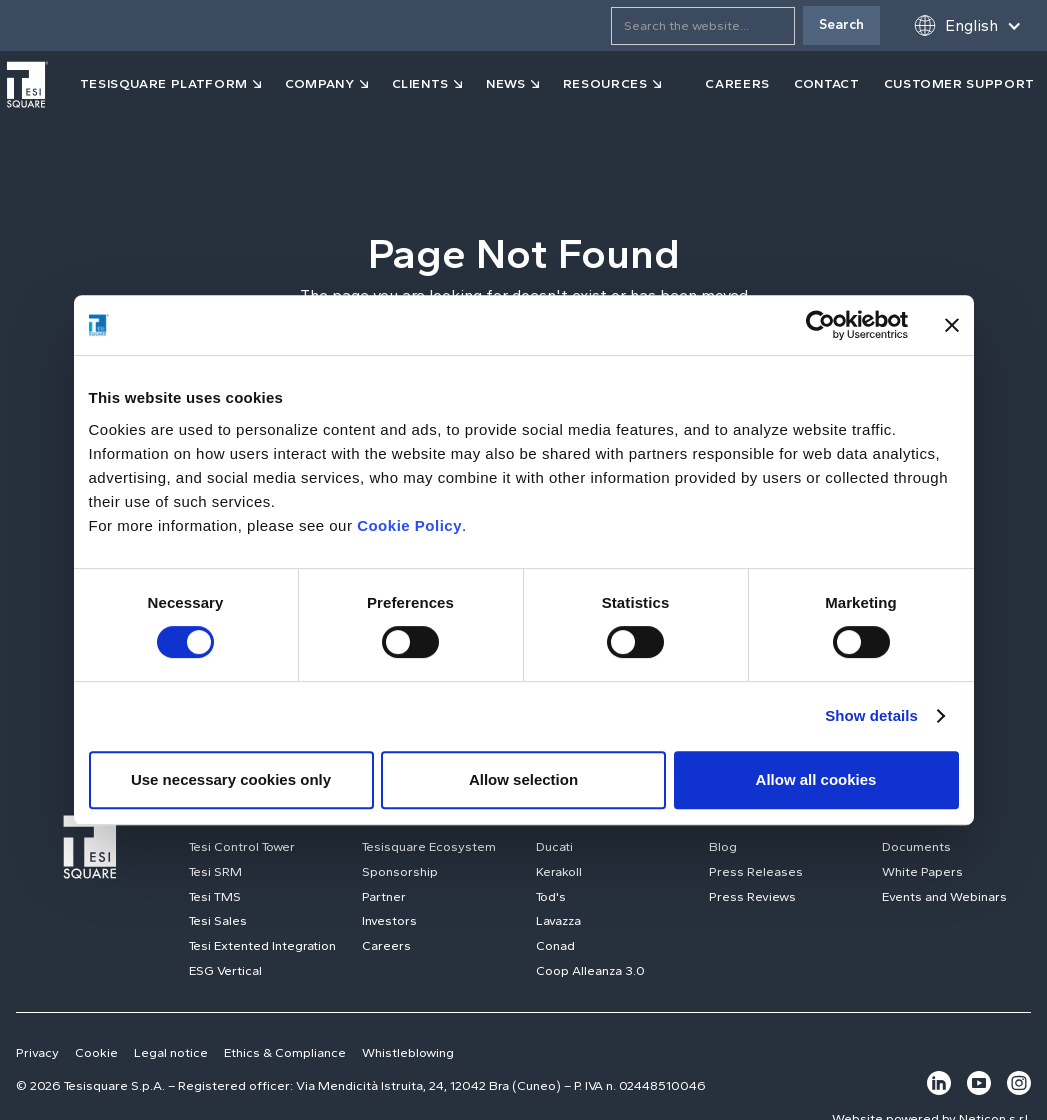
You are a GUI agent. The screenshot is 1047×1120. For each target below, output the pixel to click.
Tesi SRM (215, 871)
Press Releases (756, 871)
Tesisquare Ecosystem (429, 846)
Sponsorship (400, 871)
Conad (555, 945)
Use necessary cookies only (231, 779)
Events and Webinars (944, 896)
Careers (386, 945)
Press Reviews (752, 896)
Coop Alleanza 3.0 (590, 970)
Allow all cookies (816, 779)
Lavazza (558, 920)
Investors (389, 920)
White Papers (922, 871)
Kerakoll (559, 871)
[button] (967, 25)
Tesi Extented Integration (262, 945)
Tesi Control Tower (242, 846)
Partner (384, 896)
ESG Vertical (225, 970)
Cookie (96, 1052)
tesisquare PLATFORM (164, 83)
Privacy (37, 1052)
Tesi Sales (218, 920)
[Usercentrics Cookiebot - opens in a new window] (820, 325)
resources (605, 83)
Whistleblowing (408, 1052)
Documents (916, 846)
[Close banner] (952, 325)
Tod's (551, 896)
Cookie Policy (409, 525)
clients (421, 83)
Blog (723, 846)
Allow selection (523, 779)
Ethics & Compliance (285, 1052)
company (320, 83)
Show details (871, 715)
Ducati (554, 846)
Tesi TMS (215, 896)
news (506, 83)
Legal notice (171, 1052)
